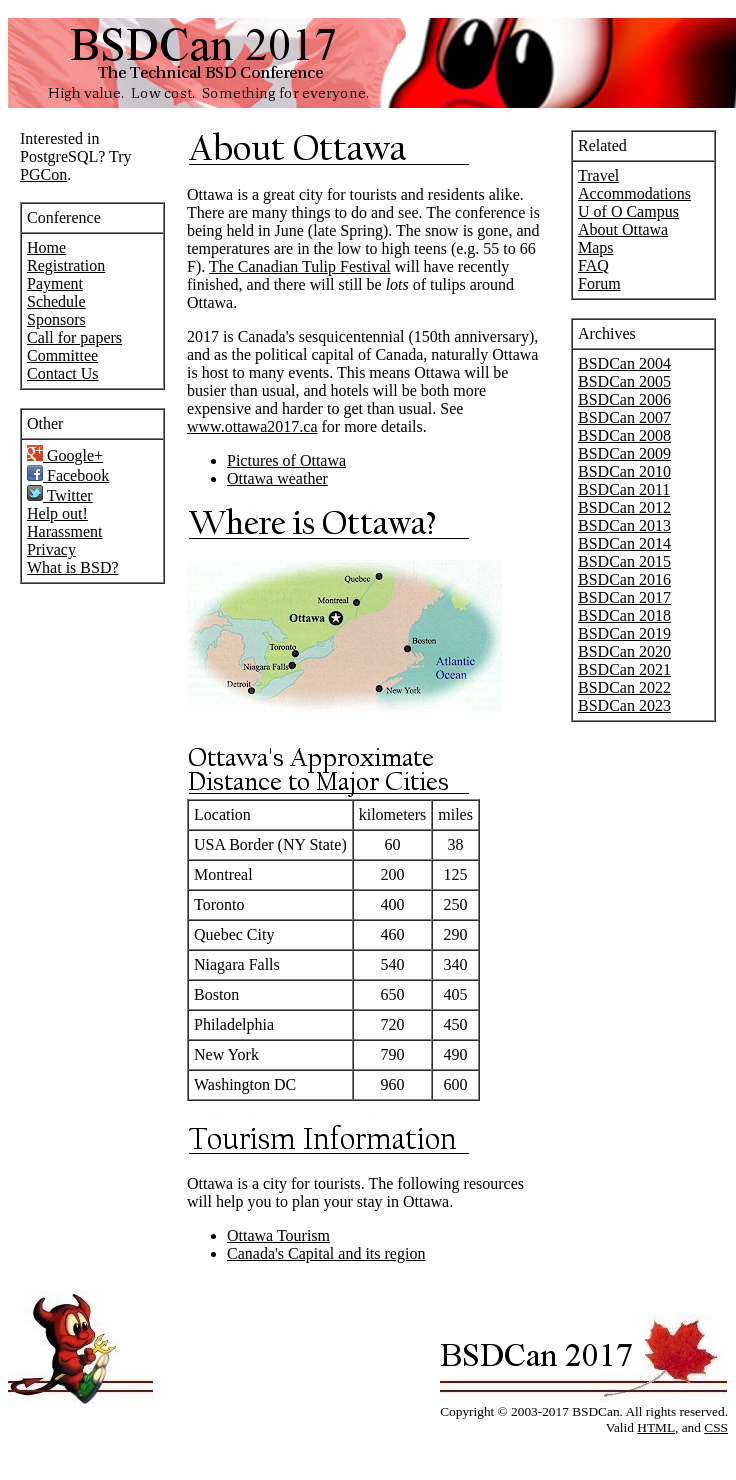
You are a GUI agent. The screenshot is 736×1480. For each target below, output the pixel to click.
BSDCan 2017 (624, 597)
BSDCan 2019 (624, 633)
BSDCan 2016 (624, 579)
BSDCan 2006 (624, 399)
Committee (62, 355)
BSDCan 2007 (624, 417)
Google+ (65, 455)
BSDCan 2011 (624, 489)
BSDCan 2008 (624, 435)
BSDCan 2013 (624, 525)
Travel (598, 175)
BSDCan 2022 (624, 687)
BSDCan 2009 (624, 453)
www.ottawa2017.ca (252, 426)
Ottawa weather (277, 478)
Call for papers (74, 337)
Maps (596, 247)
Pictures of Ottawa (286, 460)
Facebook (68, 475)
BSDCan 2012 (624, 507)
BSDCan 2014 (624, 543)
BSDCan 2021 (624, 669)
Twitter (60, 495)
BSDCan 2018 (624, 615)
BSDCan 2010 (624, 471)
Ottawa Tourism (278, 1235)
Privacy (51, 549)
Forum (599, 283)
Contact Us (63, 373)
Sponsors (56, 319)
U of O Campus (628, 211)
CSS (716, 1427)
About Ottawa (623, 229)
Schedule (56, 301)
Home (46, 247)
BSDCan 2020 (624, 651)
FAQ (593, 265)
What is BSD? (73, 567)
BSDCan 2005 (624, 381)
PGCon (43, 174)
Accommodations (634, 193)
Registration (66, 265)
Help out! (57, 513)
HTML (656, 1427)
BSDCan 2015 (624, 561)
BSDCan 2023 (624, 705)
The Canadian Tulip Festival (300, 266)
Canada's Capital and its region (326, 1253)
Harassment (65, 531)
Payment (55, 283)
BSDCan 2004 (624, 363)
